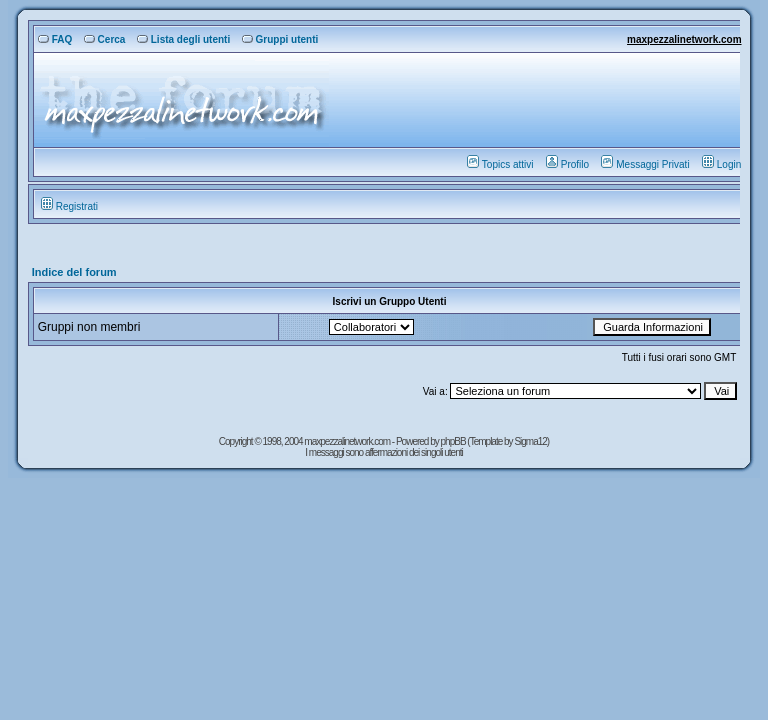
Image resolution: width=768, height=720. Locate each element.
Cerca (105, 39)
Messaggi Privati (645, 164)
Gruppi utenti (280, 39)
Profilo (567, 164)
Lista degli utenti (183, 39)
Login (721, 164)
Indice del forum (74, 272)
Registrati (69, 206)
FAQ (55, 39)
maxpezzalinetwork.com (684, 39)
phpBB (454, 441)
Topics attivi (500, 164)
